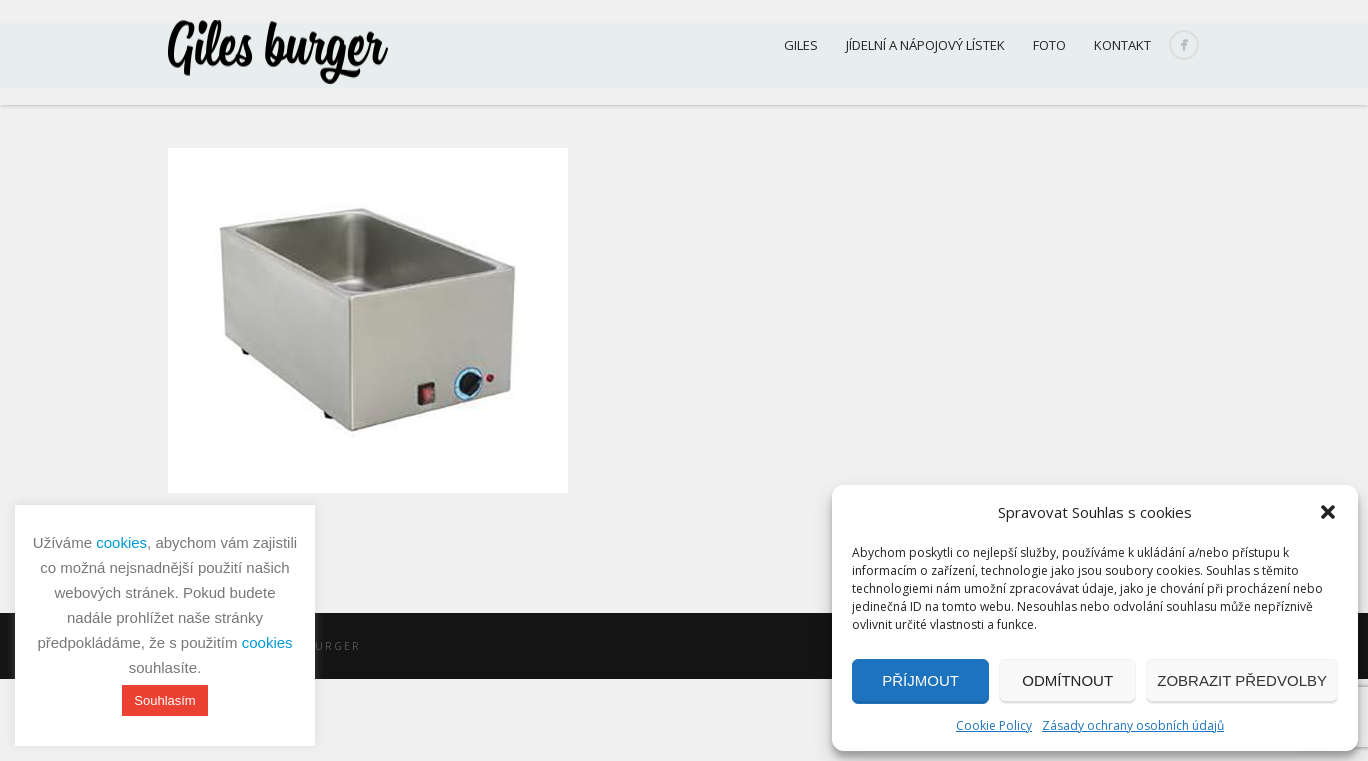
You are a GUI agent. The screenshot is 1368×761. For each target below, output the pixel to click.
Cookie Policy (994, 725)
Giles (801, 45)
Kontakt (1122, 45)
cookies (121, 542)
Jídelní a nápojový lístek (925, 45)
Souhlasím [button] (164, 700)
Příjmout (920, 680)
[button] (1328, 512)
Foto (1049, 45)
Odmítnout (1067, 680)
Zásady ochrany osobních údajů (1133, 725)
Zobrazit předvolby (1242, 680)
